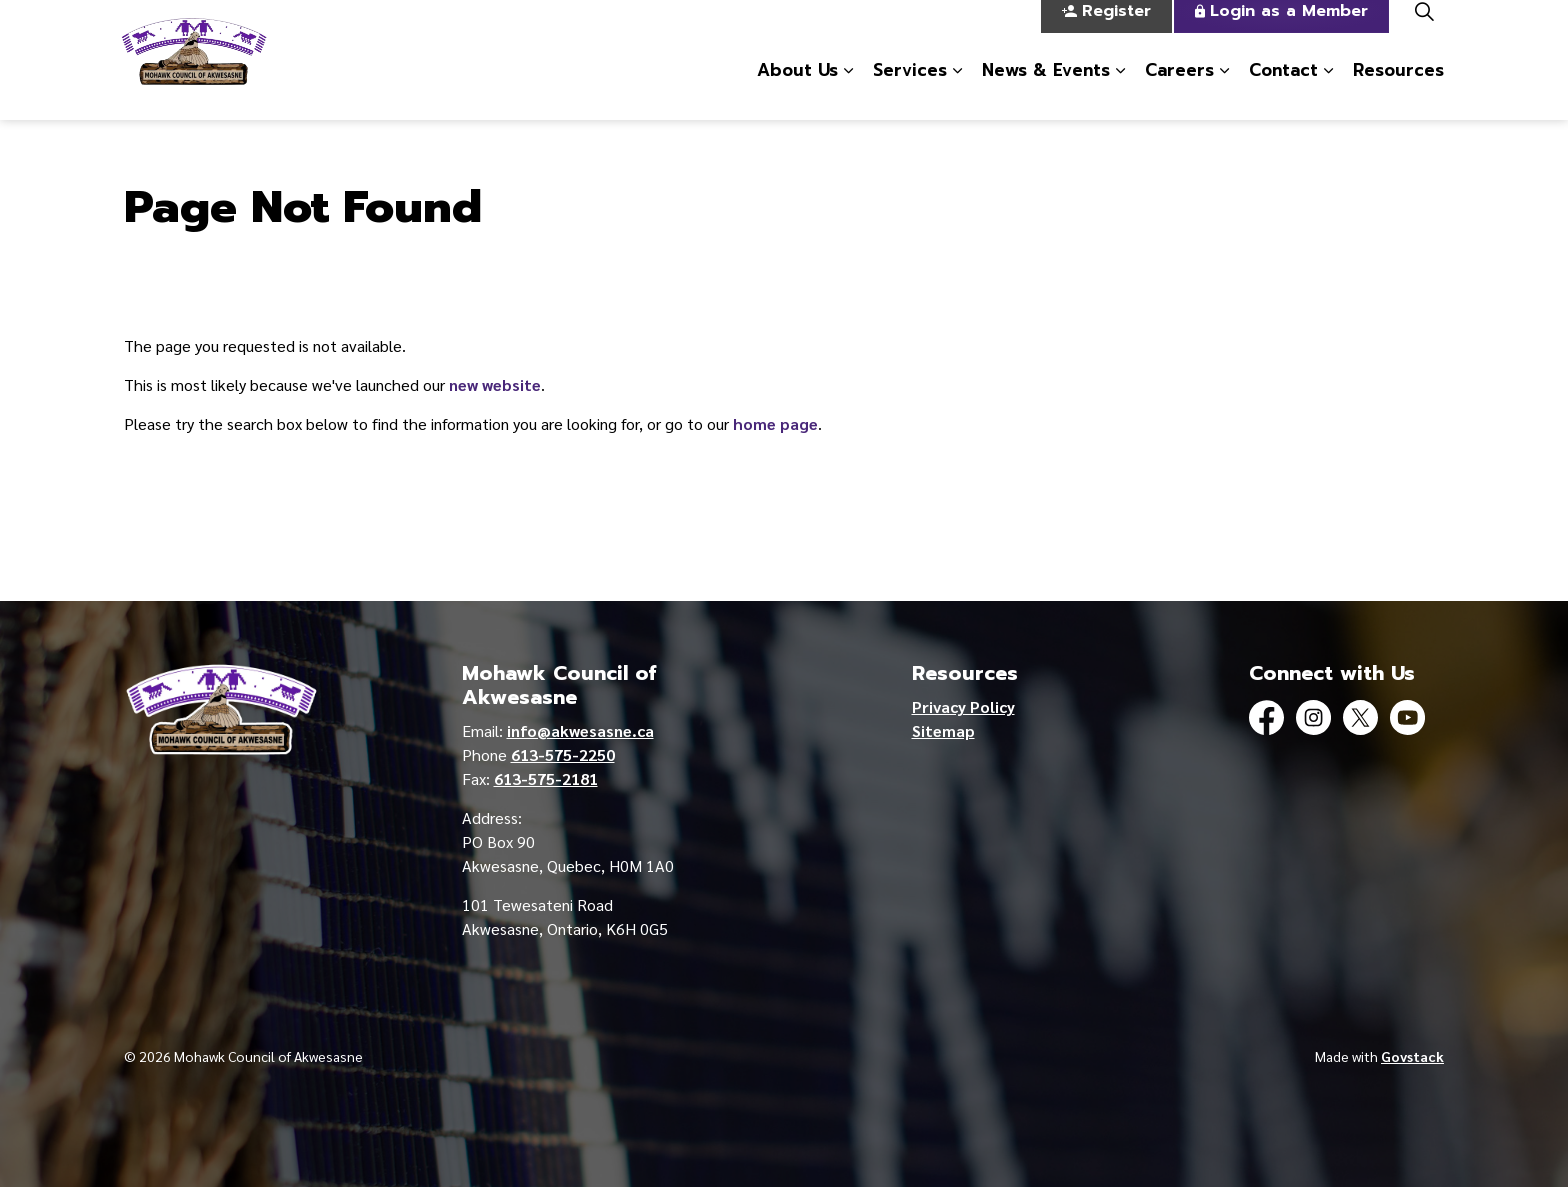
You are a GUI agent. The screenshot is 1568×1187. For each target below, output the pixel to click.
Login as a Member (1281, 30)
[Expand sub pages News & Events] (1120, 90)
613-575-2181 (546, 778)
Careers (1179, 89)
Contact (1283, 89)
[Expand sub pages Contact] (1328, 90)
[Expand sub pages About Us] (848, 90)
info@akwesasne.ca (580, 730)
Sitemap (943, 730)
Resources (1398, 89)
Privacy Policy (963, 706)
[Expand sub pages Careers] (1224, 90)
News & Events (1046, 89)
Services (910, 89)
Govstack (1412, 1056)
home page (775, 423)
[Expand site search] (1424, 30)
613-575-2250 (563, 754)
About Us (797, 89)
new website (495, 384)
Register (1106, 30)
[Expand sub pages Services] (957, 90)
